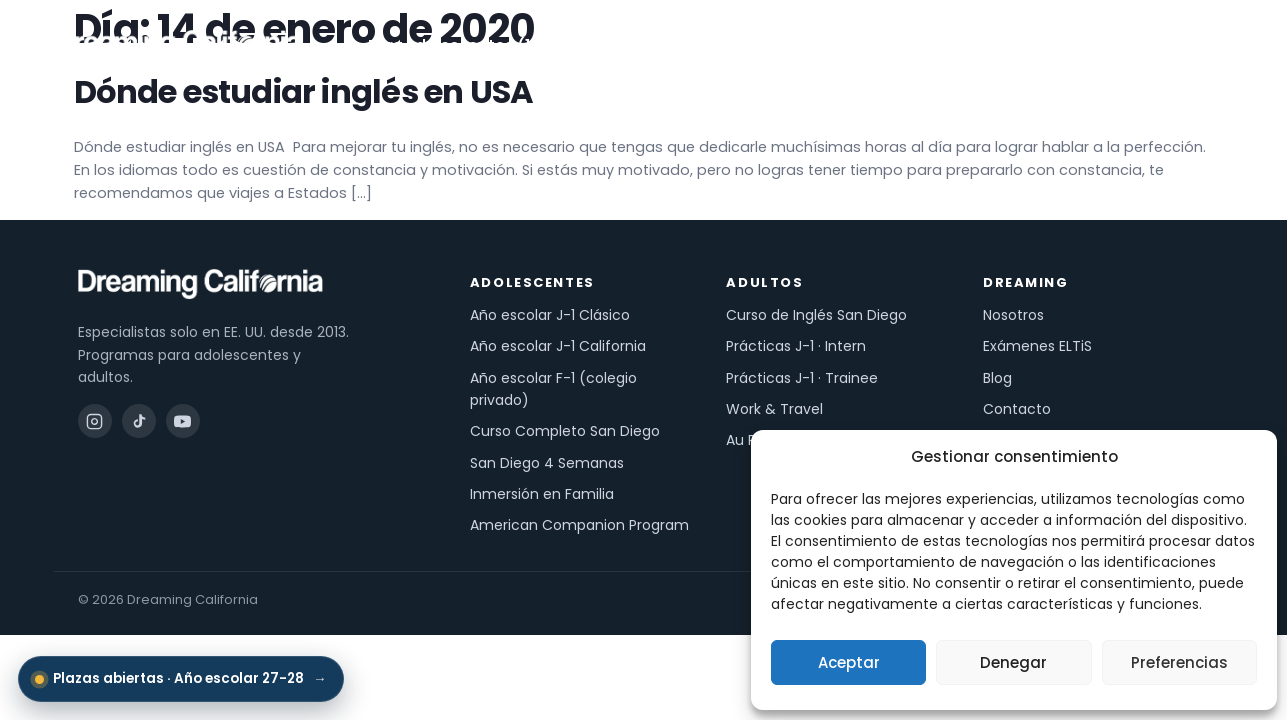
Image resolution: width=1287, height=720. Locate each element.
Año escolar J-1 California (558, 346)
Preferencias (1179, 662)
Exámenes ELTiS (1037, 346)
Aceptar (849, 662)
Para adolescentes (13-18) (478, 45)
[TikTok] (139, 421)
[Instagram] (95, 421)
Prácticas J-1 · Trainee (802, 378)
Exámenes (847, 45)
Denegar (1013, 662)
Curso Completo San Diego (565, 431)
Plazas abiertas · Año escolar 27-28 (181, 679)
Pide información (1144, 45)
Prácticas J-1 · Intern (796, 346)
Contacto (1017, 409)
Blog (997, 378)
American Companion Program (579, 525)
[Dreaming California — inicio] (178, 45)
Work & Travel (774, 409)
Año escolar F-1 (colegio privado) (553, 389)
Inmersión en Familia (542, 494)
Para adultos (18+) (697, 45)
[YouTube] (183, 421)
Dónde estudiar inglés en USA (304, 91)
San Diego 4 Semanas (547, 463)
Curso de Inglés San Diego (816, 315)
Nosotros (954, 45)
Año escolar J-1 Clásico (550, 315)
